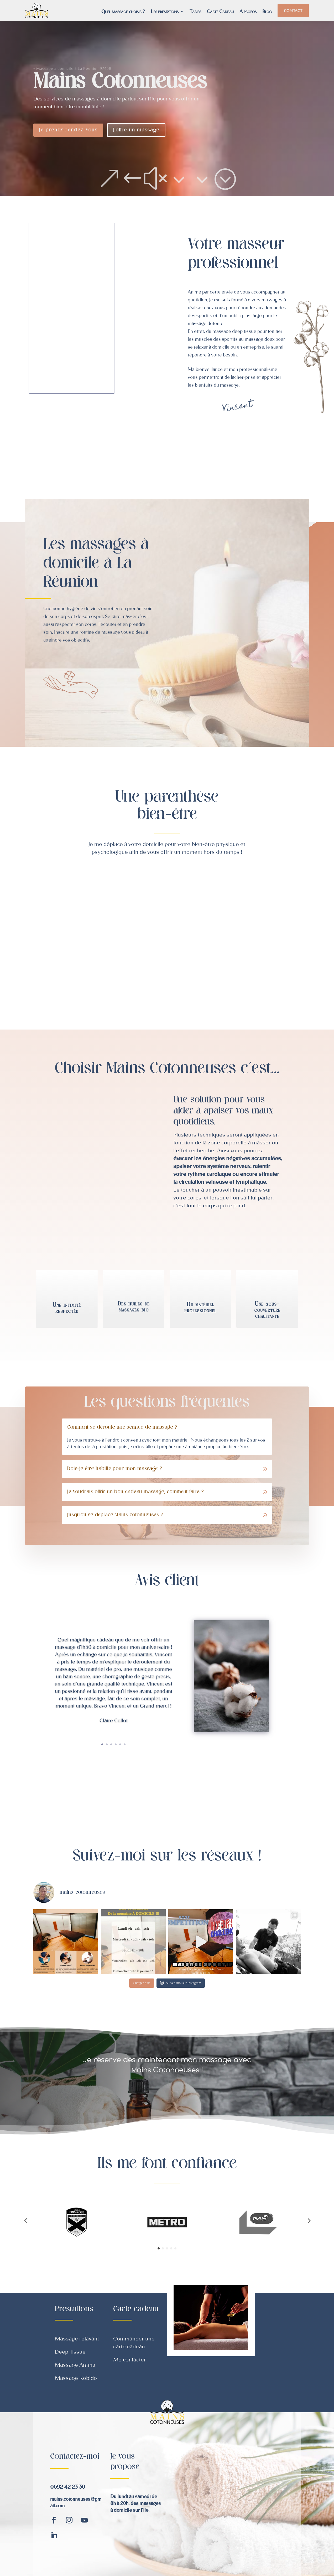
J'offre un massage (136, 130)
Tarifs (195, 11)
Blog (267, 11)
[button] (25, 2220)
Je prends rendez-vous (68, 130)
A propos (248, 11)
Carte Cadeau (220, 11)
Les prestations (165, 11)
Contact (293, 10)
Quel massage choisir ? (123, 11)
